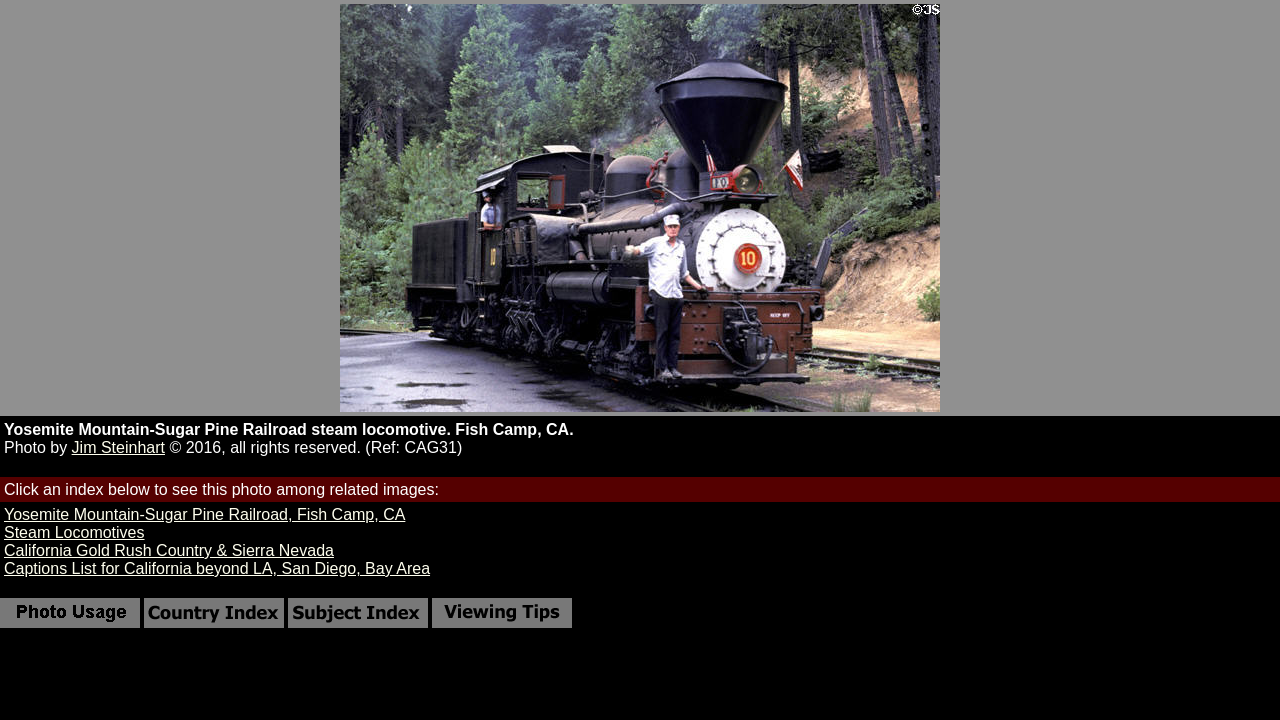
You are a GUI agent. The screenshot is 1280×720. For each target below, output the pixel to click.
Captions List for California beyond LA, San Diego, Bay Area (217, 568)
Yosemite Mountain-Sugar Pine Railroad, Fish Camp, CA (204, 514)
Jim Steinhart (118, 447)
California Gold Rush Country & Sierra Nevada (169, 550)
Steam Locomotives (74, 532)
